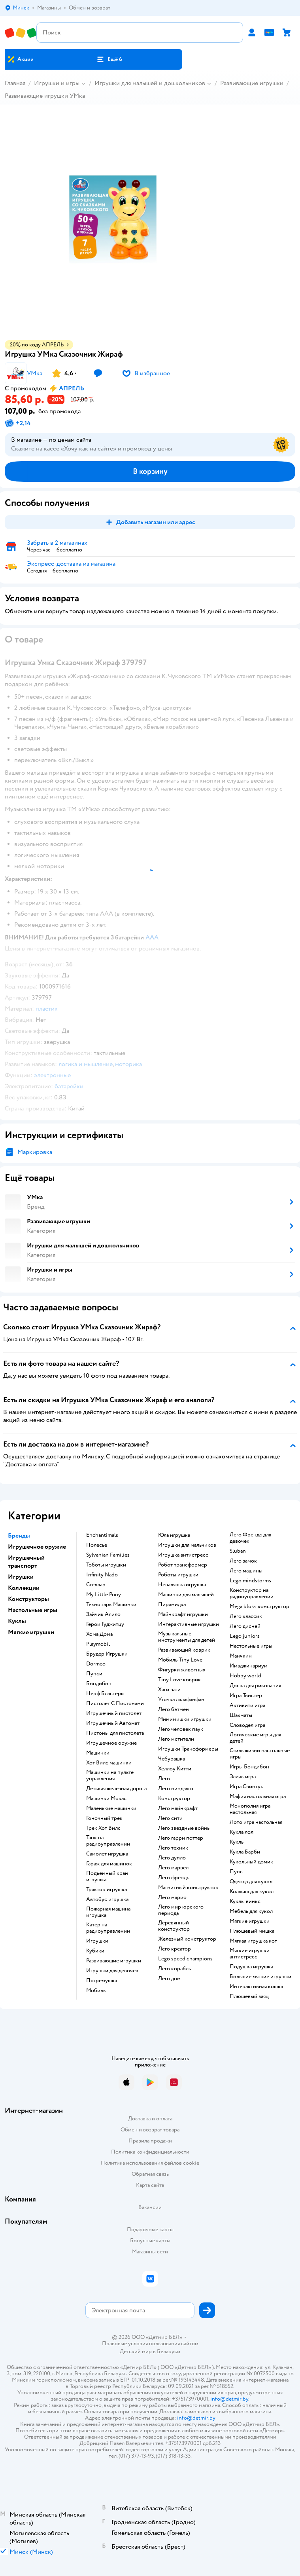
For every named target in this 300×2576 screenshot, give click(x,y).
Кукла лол (241, 1832)
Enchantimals (102, 1535)
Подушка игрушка (251, 1967)
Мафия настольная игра (258, 1796)
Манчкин (241, 1656)
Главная (15, 83)
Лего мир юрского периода (181, 1910)
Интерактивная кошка (256, 1986)
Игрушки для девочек (112, 1971)
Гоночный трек (104, 1818)
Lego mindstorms (250, 1581)
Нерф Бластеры (105, 1693)
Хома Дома (99, 1634)
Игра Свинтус (246, 1786)
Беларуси (168, 2351)
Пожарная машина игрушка (108, 1912)
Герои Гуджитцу (105, 1624)
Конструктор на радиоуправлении (252, 1593)
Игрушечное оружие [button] (37, 1547)
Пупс (236, 1872)
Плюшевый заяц (249, 1996)
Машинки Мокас (106, 1798)
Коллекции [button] (24, 1588)
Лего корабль (174, 1969)
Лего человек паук (180, 1729)
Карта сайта (150, 2185)
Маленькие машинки (111, 1808)
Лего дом (169, 1978)
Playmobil (98, 1644)
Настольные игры (251, 1646)
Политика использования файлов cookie (150, 2163)
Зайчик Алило (103, 1614)
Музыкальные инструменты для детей (186, 1637)
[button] (109, 59)
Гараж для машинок (109, 1864)
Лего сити (170, 1818)
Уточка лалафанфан (181, 1699)
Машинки (97, 1753)
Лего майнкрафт (178, 1808)
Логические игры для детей (255, 1738)
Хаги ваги (169, 1689)
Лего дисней (245, 1626)
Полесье (96, 1545)
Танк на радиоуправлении (108, 1841)
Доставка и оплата (150, 2118)
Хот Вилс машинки (109, 1763)
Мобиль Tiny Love (180, 1660)
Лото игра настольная (256, 1822)
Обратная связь (150, 2174)
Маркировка (34, 1152)
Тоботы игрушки (106, 1565)
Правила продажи (150, 2140)
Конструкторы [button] (28, 1599)
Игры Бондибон (249, 1767)
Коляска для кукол (252, 1891)
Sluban (238, 1551)
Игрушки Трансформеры (188, 1749)
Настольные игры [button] (32, 1610)
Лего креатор (174, 1949)
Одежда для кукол (251, 1881)
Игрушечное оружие (111, 1743)
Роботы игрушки (178, 1575)
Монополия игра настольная (250, 1809)
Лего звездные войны (184, 1828)
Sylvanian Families (108, 1555)
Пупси (94, 1674)
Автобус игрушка (107, 1899)
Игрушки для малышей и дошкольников (149, 83)
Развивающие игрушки (251, 83)
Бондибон (98, 1684)
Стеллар (96, 1585)
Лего (164, 1779)
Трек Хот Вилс (103, 1828)
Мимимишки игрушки (184, 1719)
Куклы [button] (17, 1621)
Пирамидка (172, 1604)
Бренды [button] (19, 1536)
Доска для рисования (255, 1685)
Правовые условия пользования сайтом (150, 2343)
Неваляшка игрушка (182, 1585)
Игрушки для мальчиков (187, 1545)
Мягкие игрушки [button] (31, 1632)
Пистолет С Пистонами (115, 1703)
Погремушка (101, 1980)
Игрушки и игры (56, 83)
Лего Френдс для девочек (250, 1538)
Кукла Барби (245, 1852)
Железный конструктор (187, 1939)
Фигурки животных (182, 1670)
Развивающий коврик (184, 1650)
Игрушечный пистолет (114, 1713)
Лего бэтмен (173, 1709)
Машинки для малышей (186, 1594)
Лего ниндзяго (175, 1788)
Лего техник (173, 1848)
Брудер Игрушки (107, 1654)
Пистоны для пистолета (115, 1733)
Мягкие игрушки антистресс (250, 1953)
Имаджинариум (249, 1666)
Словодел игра (247, 1725)
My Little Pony (103, 1594)
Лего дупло (172, 1858)
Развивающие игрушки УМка (45, 96)
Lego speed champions (185, 1959)
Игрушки (97, 1941)
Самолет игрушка (107, 1854)
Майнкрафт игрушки (183, 1614)
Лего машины (246, 1571)
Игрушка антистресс (183, 1555)
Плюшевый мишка (252, 1931)
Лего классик (246, 1616)
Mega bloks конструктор (259, 1606)
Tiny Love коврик (179, 1680)
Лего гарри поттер (180, 1838)
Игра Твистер (246, 1695)
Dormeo (96, 1664)
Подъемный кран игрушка (107, 1876)
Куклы (237, 1842)
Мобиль (96, 1990)
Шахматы (241, 1715)
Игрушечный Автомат (113, 1723)
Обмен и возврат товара (150, 2129)
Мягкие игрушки (250, 1921)
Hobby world (245, 1676)
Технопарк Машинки (111, 1604)
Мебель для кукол (251, 1911)
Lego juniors (245, 1636)
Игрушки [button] (21, 1577)
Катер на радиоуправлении (108, 1928)
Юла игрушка (174, 1535)
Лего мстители (176, 1739)
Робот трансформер (182, 1565)
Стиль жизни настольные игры (260, 1753)
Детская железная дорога (116, 1788)
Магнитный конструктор (188, 1887)
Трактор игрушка (106, 1889)
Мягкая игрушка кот (253, 1941)
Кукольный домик (251, 1862)
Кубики (95, 1951)
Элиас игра (243, 1777)
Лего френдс (173, 1877)
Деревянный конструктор (174, 1926)
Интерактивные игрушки (188, 1624)
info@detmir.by (229, 2398)
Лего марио (172, 1897)
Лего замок (243, 1561)
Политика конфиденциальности (150, 2151)
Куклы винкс (245, 1901)
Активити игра (247, 1705)
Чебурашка (171, 1759)
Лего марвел (173, 1868)
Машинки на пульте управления (110, 1775)
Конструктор (174, 1798)
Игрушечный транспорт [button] (26, 1562)
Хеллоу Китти (174, 1769)
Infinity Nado (102, 1575)
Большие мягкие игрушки (260, 1976)
